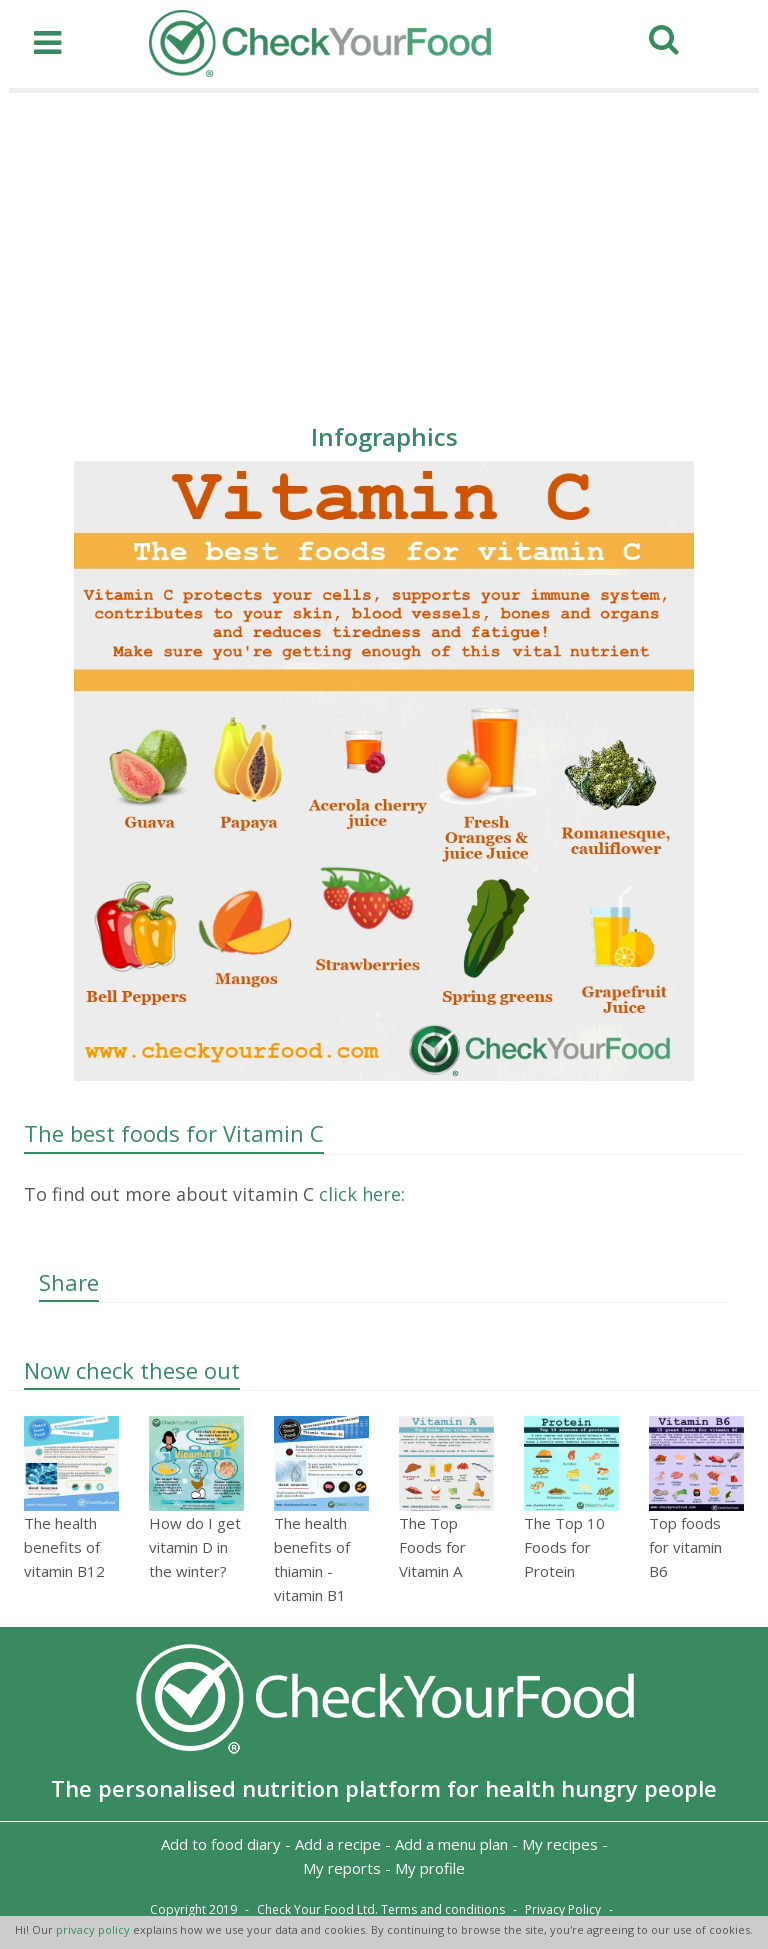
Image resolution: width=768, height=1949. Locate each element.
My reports (342, 1868)
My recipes (560, 1844)
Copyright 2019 (193, 1909)
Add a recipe (338, 1844)
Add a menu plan (451, 1844)
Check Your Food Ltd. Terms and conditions (381, 1909)
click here (357, 1194)
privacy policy (94, 1929)
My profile (430, 1868)
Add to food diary (221, 1844)
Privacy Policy (563, 1909)
